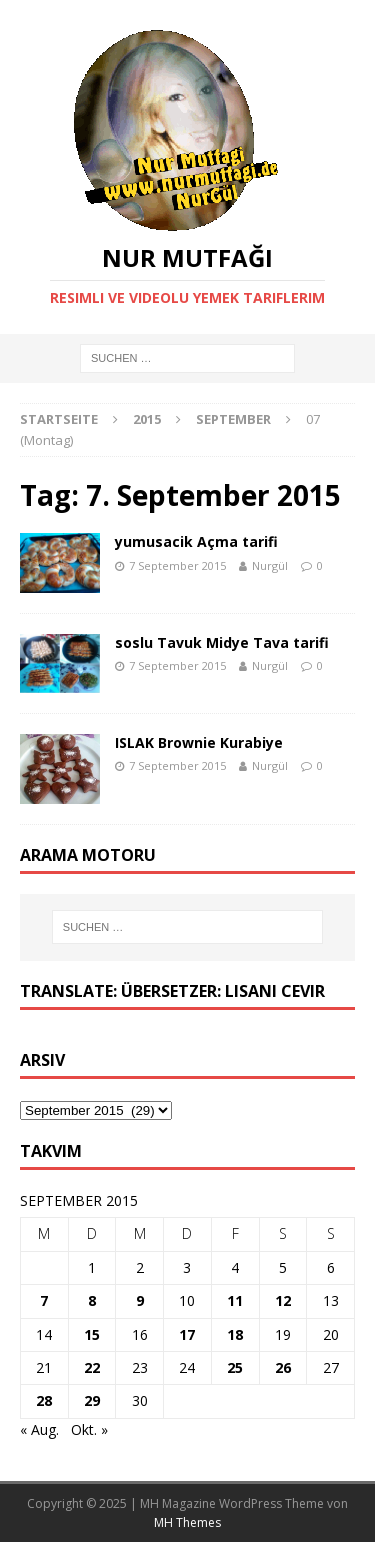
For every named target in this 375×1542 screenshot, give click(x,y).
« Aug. (39, 1429)
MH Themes (187, 1522)
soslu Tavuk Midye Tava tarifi (222, 642)
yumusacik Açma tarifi (196, 541)
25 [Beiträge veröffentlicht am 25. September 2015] (235, 1367)
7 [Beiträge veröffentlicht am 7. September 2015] (44, 1300)
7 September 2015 (177, 565)
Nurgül (270, 565)
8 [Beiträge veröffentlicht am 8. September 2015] (92, 1300)
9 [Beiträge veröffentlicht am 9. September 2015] (140, 1300)
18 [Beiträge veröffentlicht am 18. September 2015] (235, 1334)
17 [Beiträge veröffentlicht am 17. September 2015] (187, 1334)
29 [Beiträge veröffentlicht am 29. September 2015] (92, 1400)
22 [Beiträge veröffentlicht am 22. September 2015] (92, 1367)
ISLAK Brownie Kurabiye (199, 742)
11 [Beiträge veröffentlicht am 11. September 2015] (235, 1300)
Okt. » (89, 1429)
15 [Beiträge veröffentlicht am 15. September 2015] (92, 1334)
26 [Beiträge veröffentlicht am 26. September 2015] (283, 1367)
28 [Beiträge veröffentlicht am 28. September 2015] (44, 1400)
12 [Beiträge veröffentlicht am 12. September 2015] (283, 1300)
